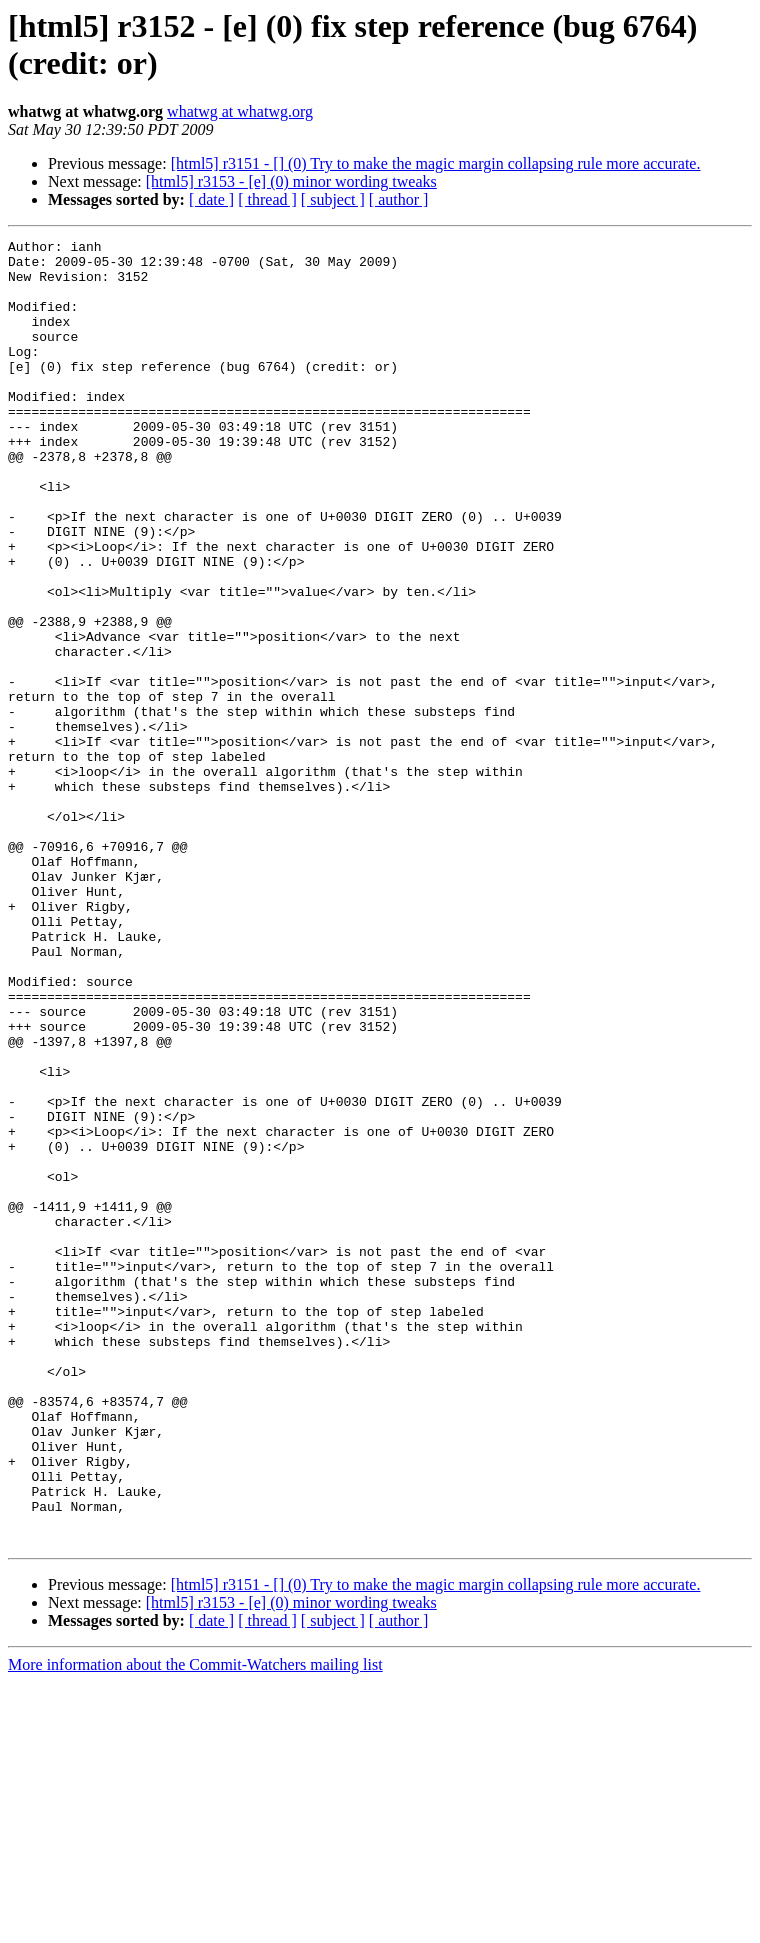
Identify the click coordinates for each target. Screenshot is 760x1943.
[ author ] (399, 199)
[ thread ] (267, 199)
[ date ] (211, 199)
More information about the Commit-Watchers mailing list (195, 1925)
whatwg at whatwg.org (240, 111)
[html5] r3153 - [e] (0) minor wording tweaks (291, 181)
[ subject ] (333, 199)
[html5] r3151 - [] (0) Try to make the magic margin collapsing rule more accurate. (436, 163)
